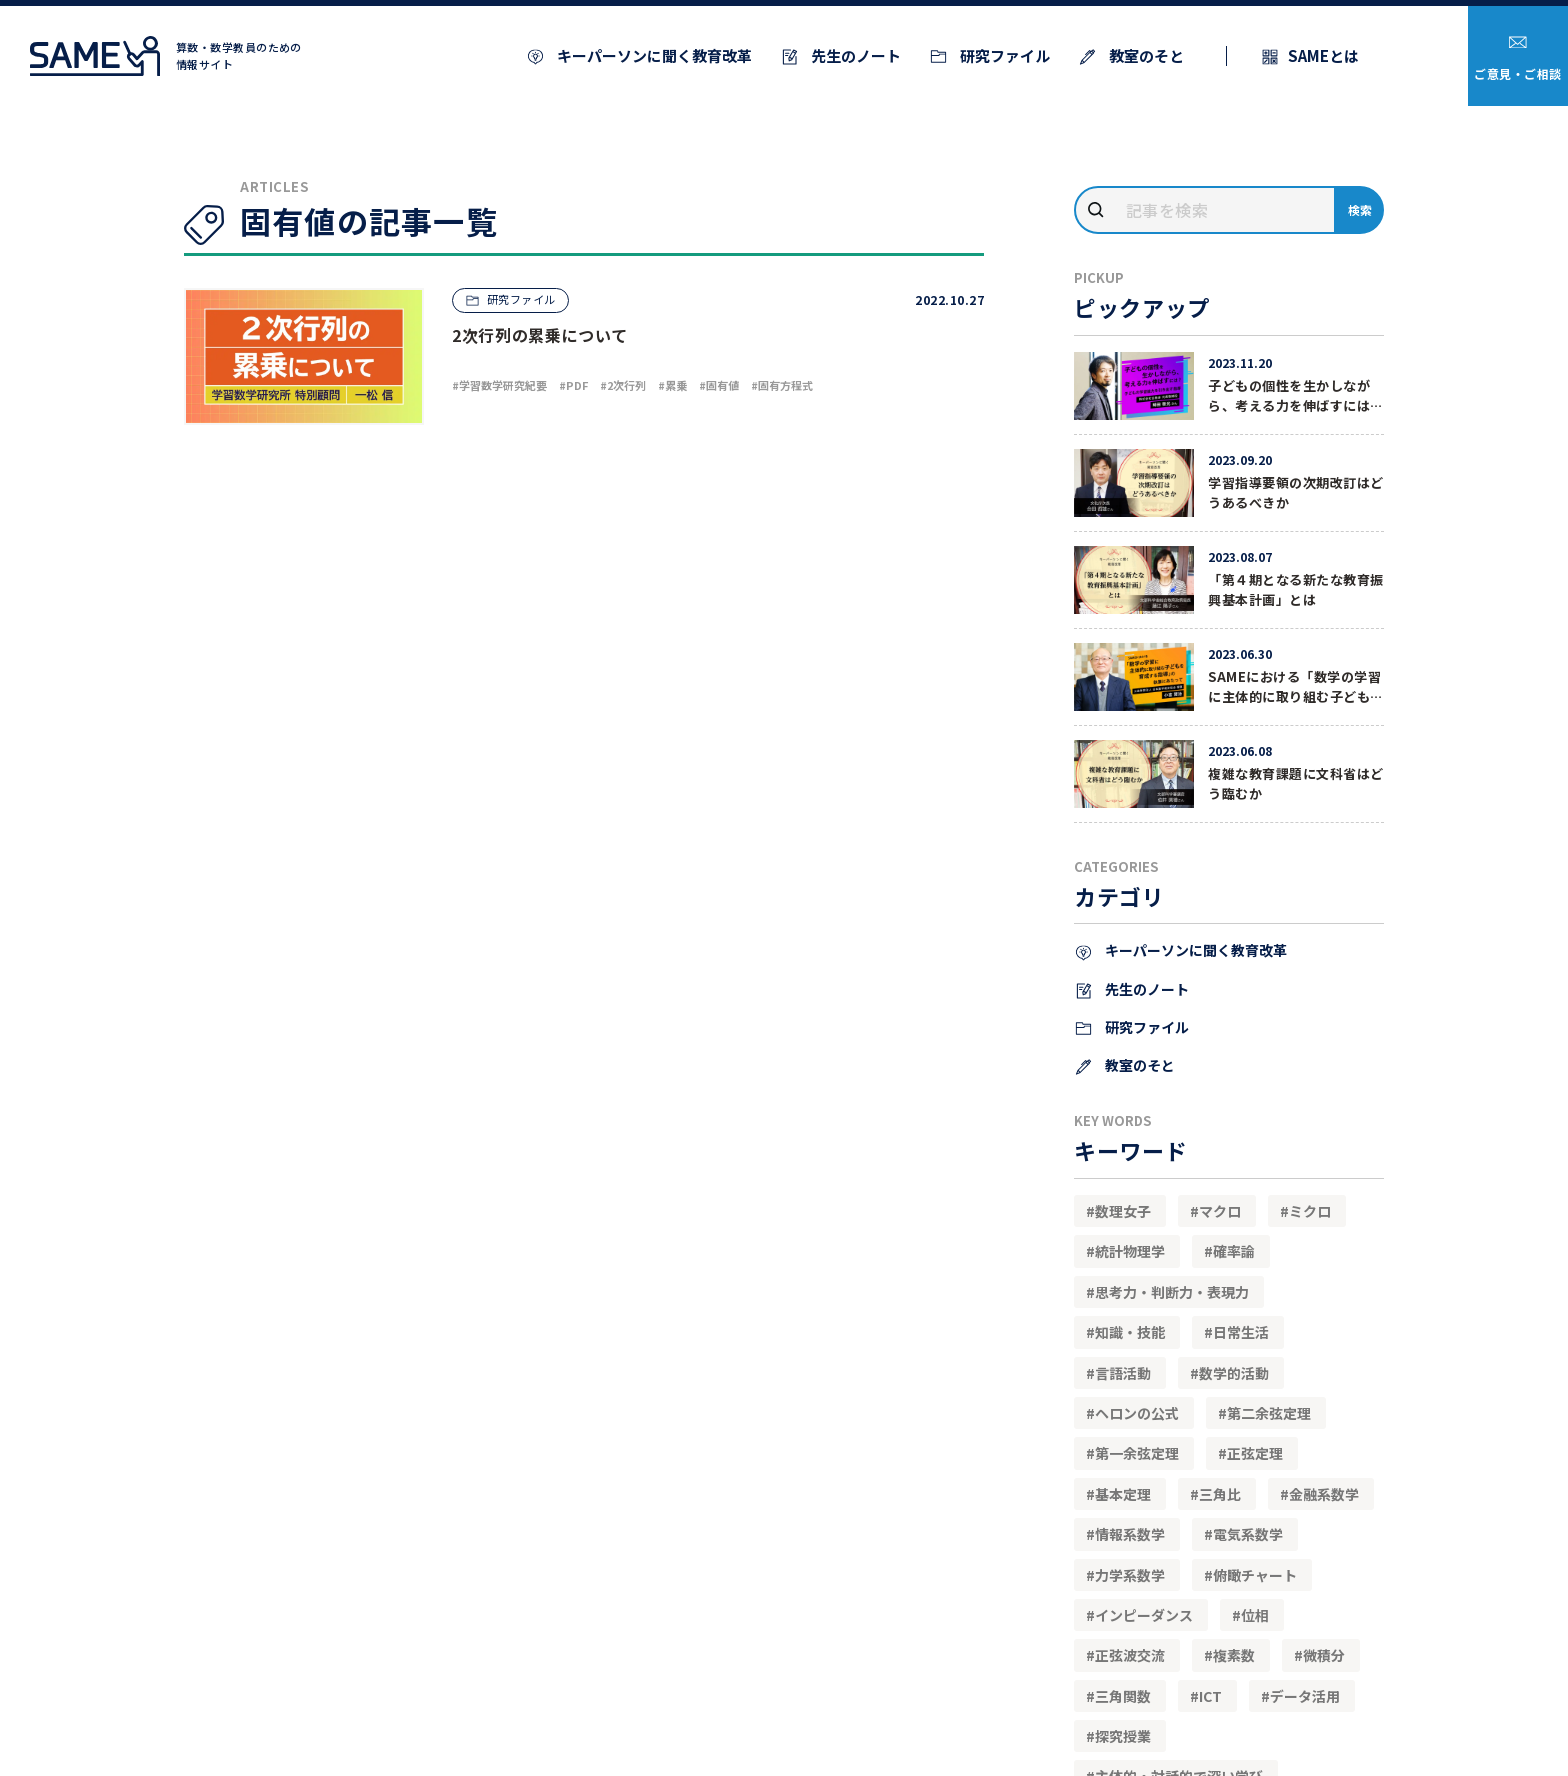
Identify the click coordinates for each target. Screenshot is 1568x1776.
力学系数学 (1130, 1575)
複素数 (1234, 1655)
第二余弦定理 (1269, 1413)
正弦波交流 (1130, 1655)
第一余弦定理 (1137, 1453)
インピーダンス (1144, 1615)
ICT (1210, 1696)
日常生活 (1241, 1332)
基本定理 (1123, 1494)
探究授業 (1123, 1736)
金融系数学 (1324, 1494)
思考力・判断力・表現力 (1172, 1292)
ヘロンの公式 (1137, 1413)
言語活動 (1123, 1373)
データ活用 (1305, 1696)
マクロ (1220, 1211)
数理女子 (1123, 1211)
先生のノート (854, 55)
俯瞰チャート (1255, 1575)
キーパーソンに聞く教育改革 (653, 55)
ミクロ (1310, 1211)
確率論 (1234, 1251)
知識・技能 (1130, 1332)
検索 (1360, 209)
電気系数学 (1248, 1534)
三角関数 (1123, 1696)
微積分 (1324, 1655)
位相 (1255, 1615)
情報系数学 (1130, 1534)
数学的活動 (1234, 1373)
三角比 (1220, 1494)
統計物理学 (1130, 1251)
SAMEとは (1323, 55)
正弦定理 (1255, 1453)
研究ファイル (1003, 55)
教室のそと (1145, 55)
